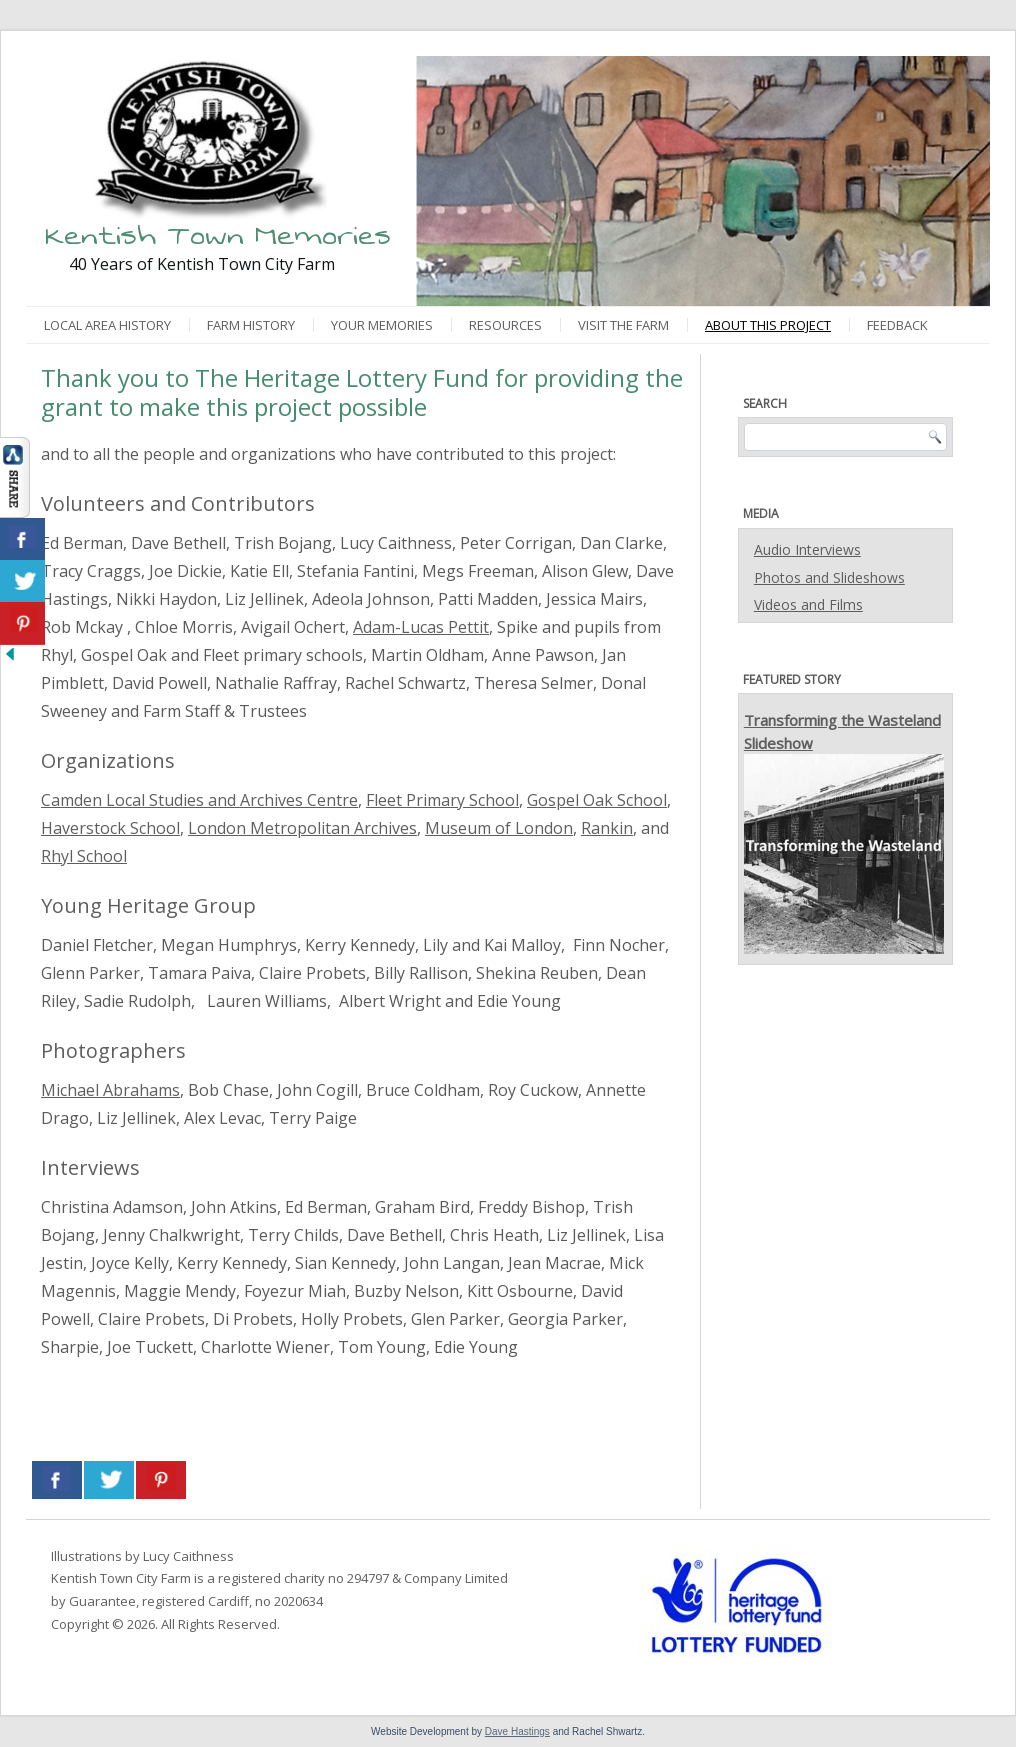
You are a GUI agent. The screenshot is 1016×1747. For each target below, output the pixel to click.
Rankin (607, 828)
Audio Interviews (807, 549)
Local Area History (107, 325)
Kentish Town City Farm (121, 1578)
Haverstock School (110, 828)
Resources (505, 325)
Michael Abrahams (110, 1090)
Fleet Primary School (442, 800)
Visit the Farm (623, 325)
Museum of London (499, 828)
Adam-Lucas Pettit (421, 627)
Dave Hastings (517, 1731)
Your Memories (382, 325)
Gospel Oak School (597, 800)
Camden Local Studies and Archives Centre (199, 800)
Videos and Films (808, 604)
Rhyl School (84, 856)
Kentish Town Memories (218, 235)
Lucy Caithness (188, 1556)
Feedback (897, 325)
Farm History (251, 325)
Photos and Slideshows (829, 577)
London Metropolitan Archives (302, 828)
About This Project (768, 325)
